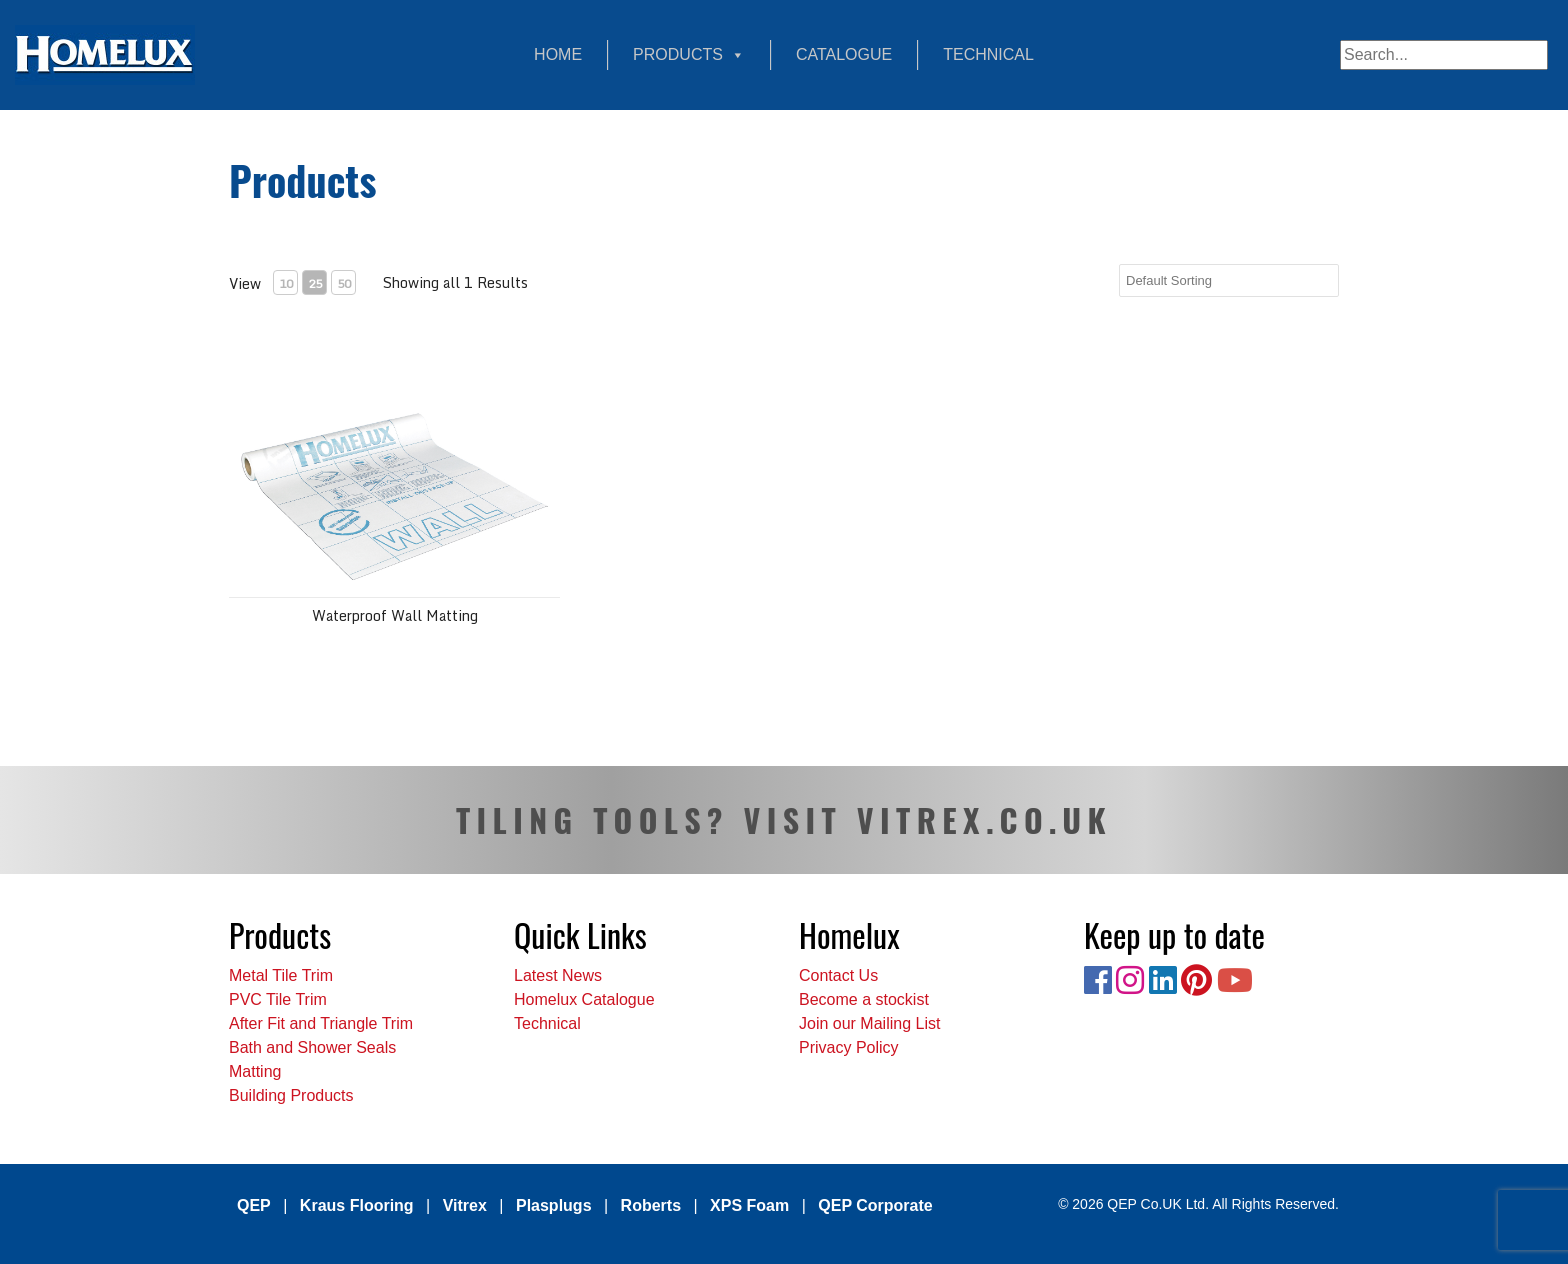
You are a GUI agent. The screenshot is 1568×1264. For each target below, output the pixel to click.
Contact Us (838, 975)
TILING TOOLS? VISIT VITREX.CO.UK (784, 819)
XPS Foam (749, 1205)
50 (344, 283)
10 (286, 283)
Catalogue (844, 54)
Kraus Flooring (357, 1205)
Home (558, 54)
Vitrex (465, 1205)
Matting (255, 1071)
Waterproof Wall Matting (395, 615)
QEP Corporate (875, 1205)
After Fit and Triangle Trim (321, 1023)
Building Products (291, 1095)
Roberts (651, 1205)
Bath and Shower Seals (312, 1047)
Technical (988, 54)
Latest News (558, 975)
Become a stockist (864, 999)
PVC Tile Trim (278, 999)
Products (689, 55)
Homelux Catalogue (584, 999)
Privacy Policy (849, 1047)
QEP (254, 1205)
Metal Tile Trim (281, 975)
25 (315, 283)
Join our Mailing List (869, 1023)
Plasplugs (554, 1205)
